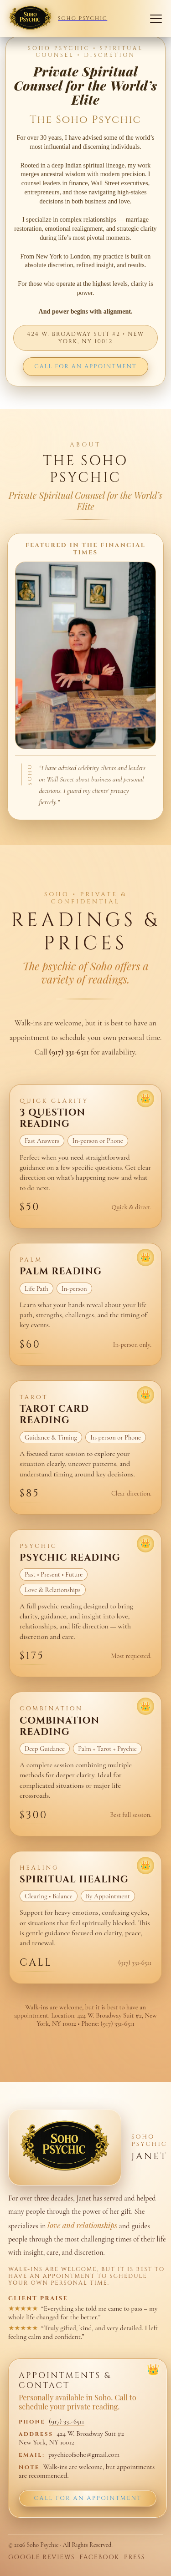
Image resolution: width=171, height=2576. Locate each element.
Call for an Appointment (88, 2498)
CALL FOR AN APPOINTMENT (85, 366)
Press (134, 2557)
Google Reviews (41, 2557)
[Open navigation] (156, 19)
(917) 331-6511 (66, 2421)
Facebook (99, 2557)
